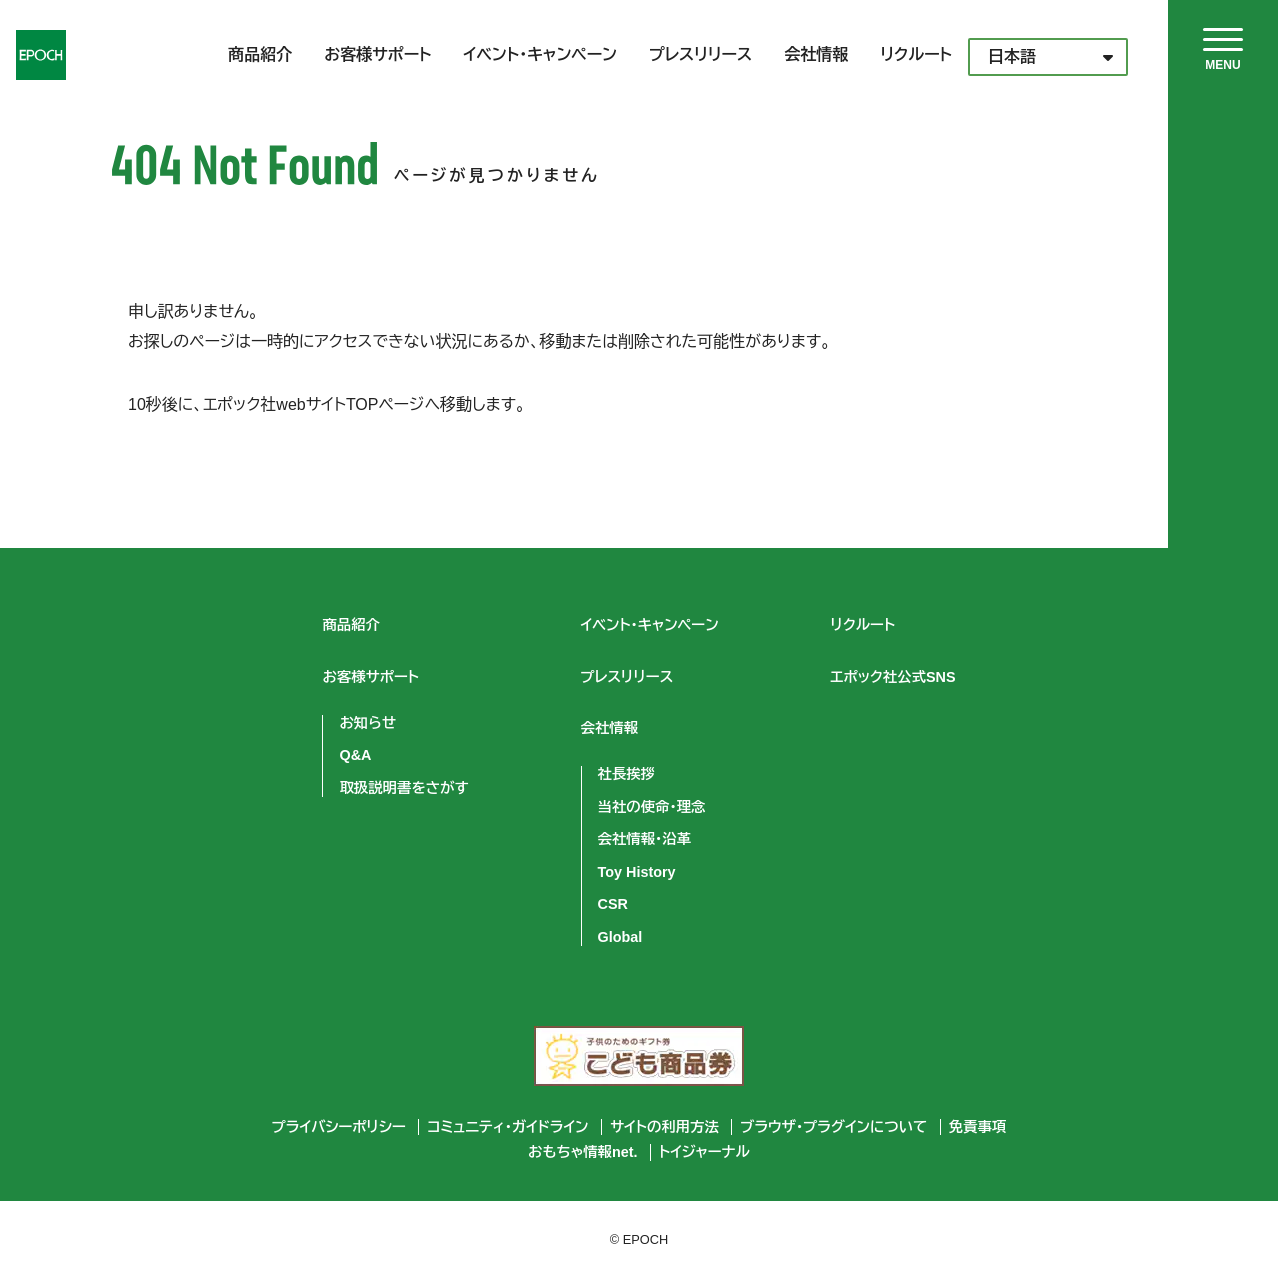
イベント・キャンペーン (540, 54)
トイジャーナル (704, 1152)
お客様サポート (377, 54)
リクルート (916, 54)
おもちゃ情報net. (583, 1152)
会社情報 (816, 54)
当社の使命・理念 (652, 807)
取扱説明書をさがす (403, 788)
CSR (613, 904)
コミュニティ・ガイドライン (507, 1127)
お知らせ (367, 723)
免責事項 (978, 1127)
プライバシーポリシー (339, 1127)
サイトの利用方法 (664, 1127)
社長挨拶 (627, 774)
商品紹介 (260, 54)
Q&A (355, 755)
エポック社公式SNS (893, 677)
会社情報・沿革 (645, 839)
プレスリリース (700, 54)
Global (620, 937)
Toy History (637, 872)
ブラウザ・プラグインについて (833, 1127)
